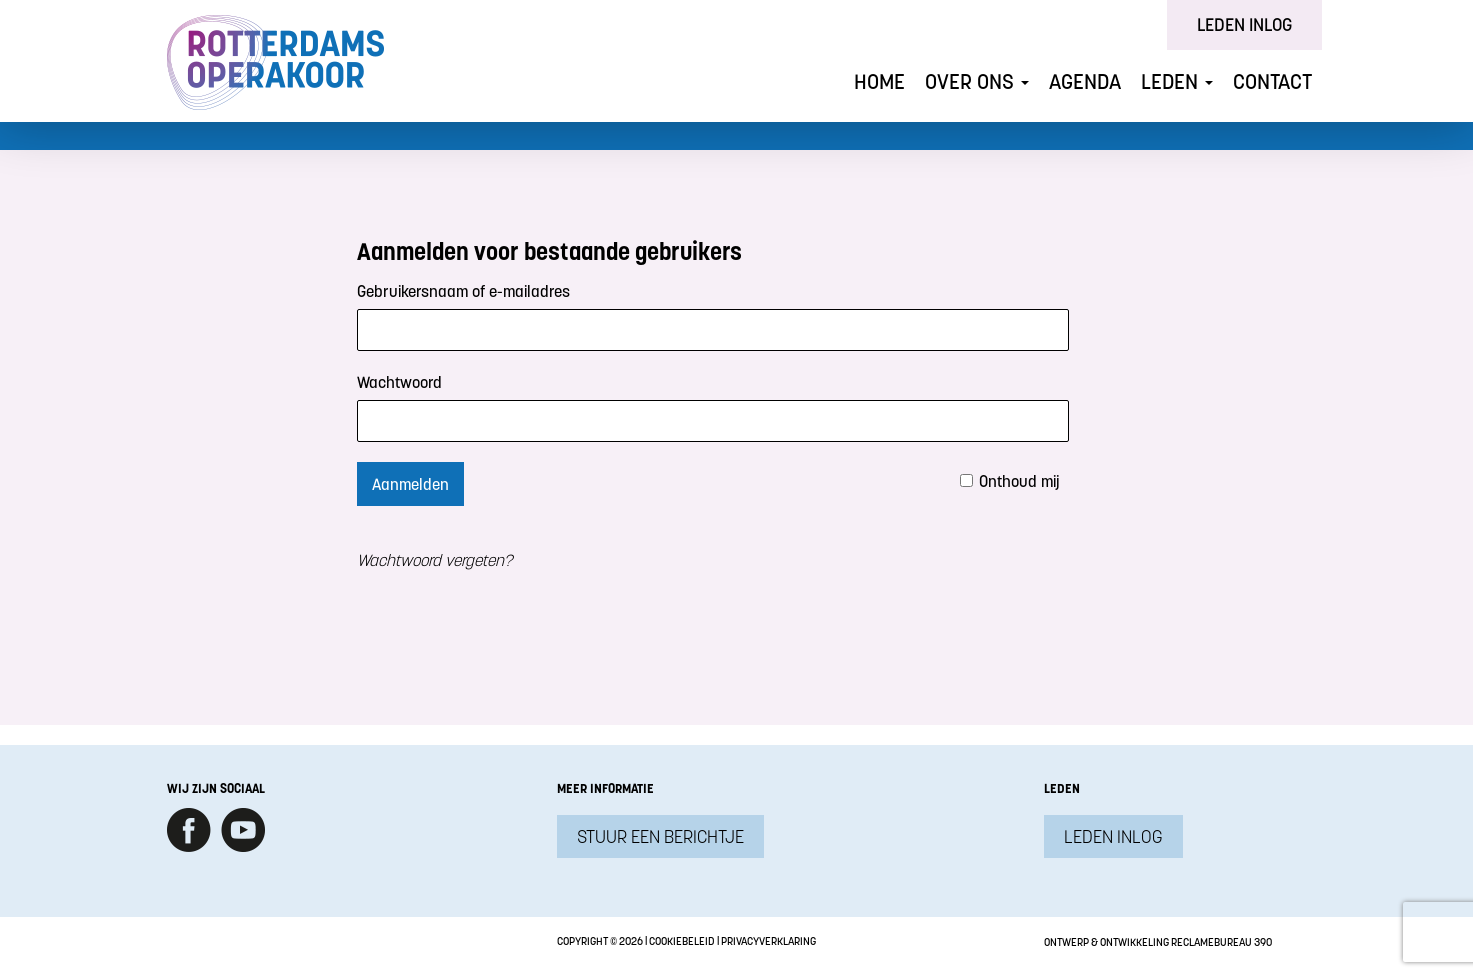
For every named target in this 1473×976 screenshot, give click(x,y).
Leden (1177, 81)
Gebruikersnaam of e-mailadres (463, 291)
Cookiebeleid (682, 941)
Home (879, 81)
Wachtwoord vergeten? (434, 560)
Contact (1272, 81)
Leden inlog (1244, 24)
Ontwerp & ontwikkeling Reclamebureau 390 (1158, 942)
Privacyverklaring (768, 941)
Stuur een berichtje (660, 836)
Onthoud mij (1019, 481)
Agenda (1085, 81)
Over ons (977, 81)
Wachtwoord (399, 382)
